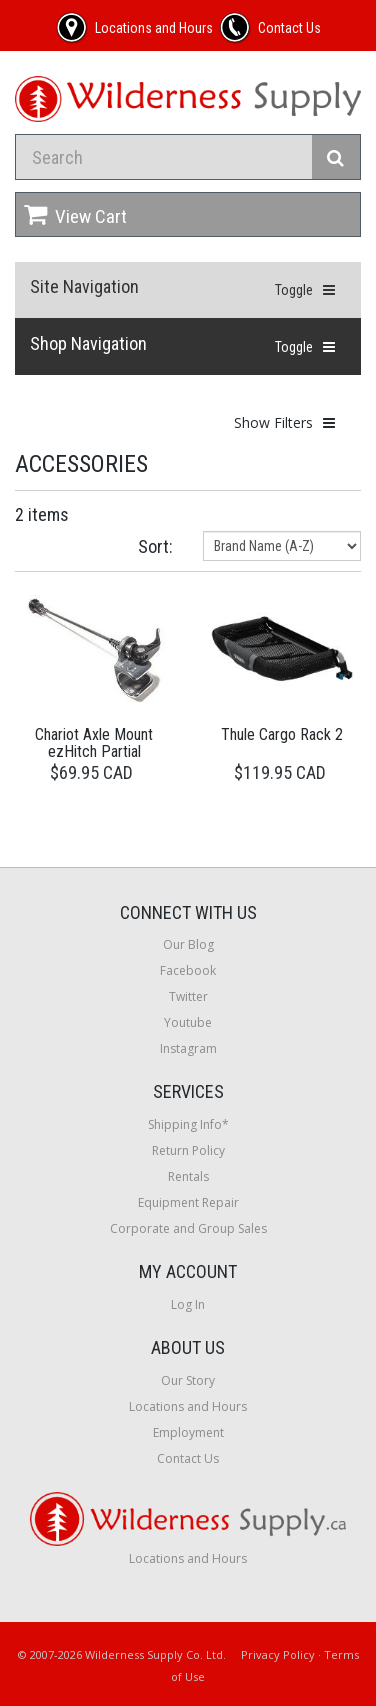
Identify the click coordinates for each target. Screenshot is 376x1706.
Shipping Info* (188, 1124)
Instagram (188, 1048)
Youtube (188, 1022)
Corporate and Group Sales (188, 1228)
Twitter (188, 996)
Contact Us (188, 1458)
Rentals (188, 1176)
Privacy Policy (278, 1654)
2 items (42, 514)
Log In (188, 1304)
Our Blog (188, 944)
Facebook (188, 970)
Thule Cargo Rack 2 (282, 734)
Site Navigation (84, 286)
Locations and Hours (188, 1406)
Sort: (155, 546)
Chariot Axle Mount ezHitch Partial (94, 743)
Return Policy (188, 1150)
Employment (188, 1432)
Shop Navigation (88, 343)
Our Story (188, 1380)
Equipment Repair (188, 1202)
